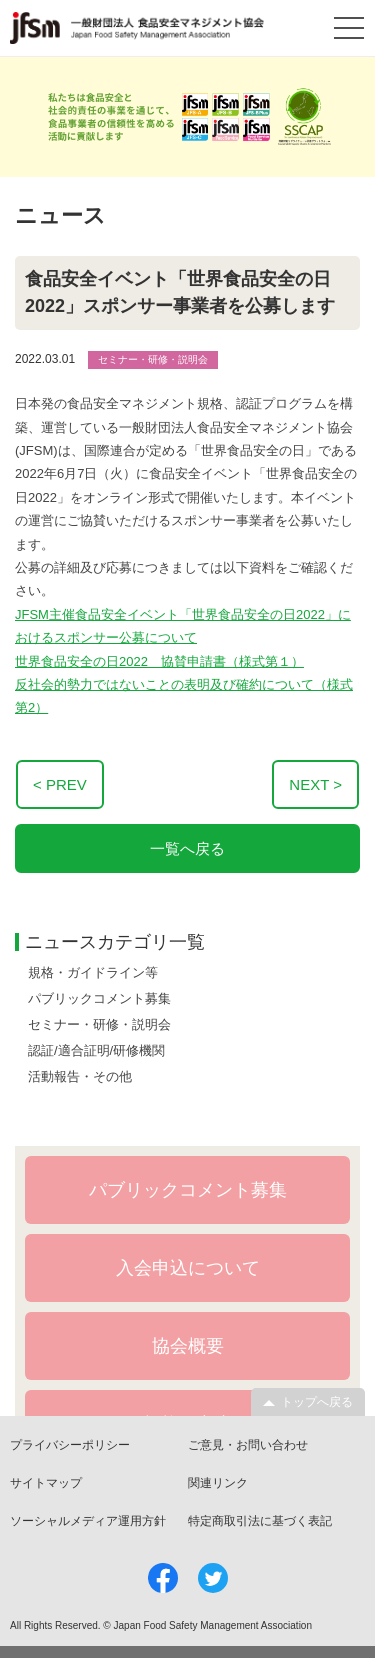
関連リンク (218, 1483)
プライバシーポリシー (70, 1445)
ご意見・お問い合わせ (248, 1445)
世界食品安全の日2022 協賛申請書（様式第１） (159, 661)
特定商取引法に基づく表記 (260, 1521)
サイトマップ (46, 1483)
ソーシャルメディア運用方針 (88, 1521)
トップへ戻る (317, 1402)
